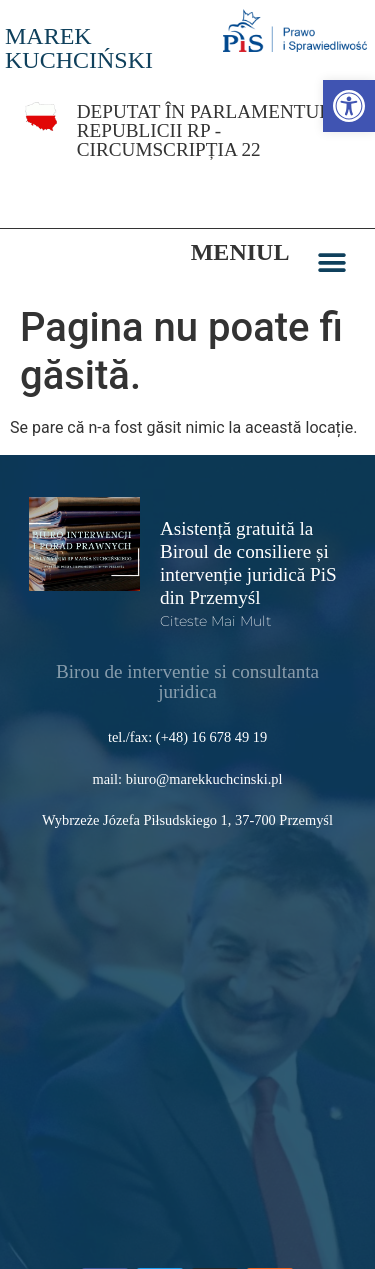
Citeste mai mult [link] (215, 598)
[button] (331, 239)
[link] (349, 106)
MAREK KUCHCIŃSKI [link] (79, 48)
